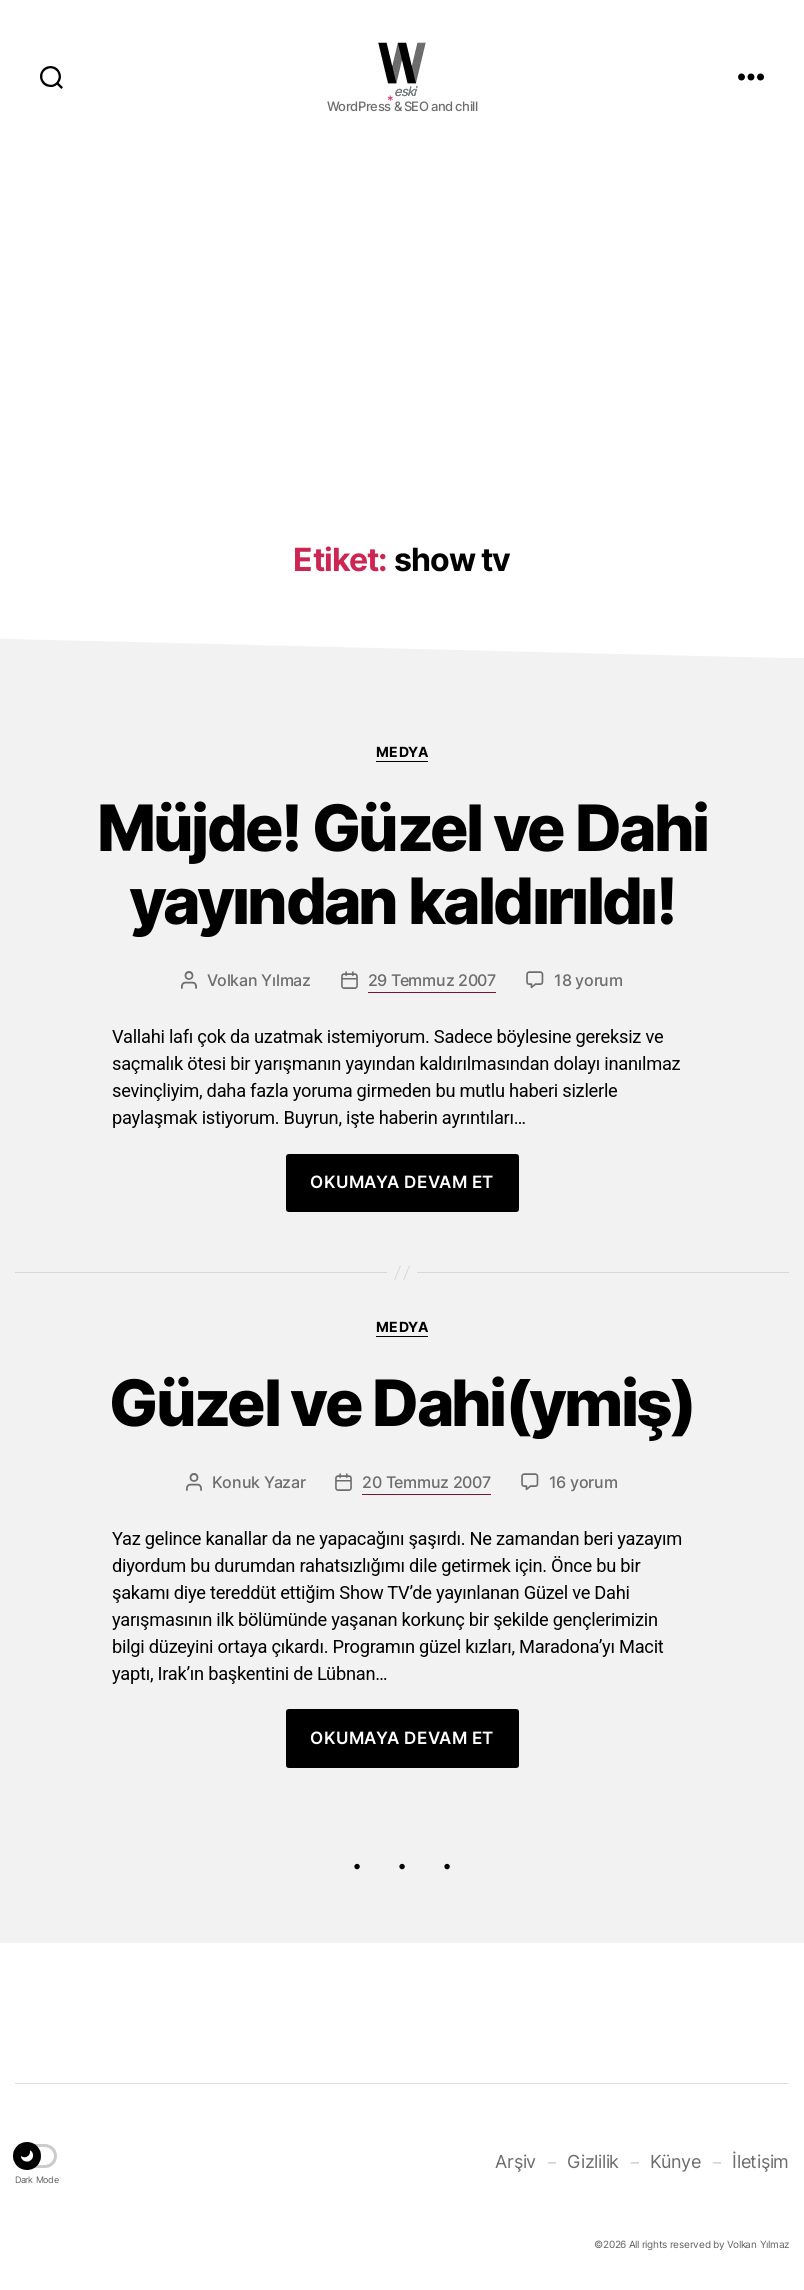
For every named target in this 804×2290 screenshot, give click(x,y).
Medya (402, 751)
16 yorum (583, 1482)
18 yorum (588, 980)
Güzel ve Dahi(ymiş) (401, 1403)
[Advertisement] (402, 312)
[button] (37, 2159)
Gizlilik (593, 2161)
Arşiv (515, 2161)
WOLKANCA (402, 63)
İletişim (760, 2161)
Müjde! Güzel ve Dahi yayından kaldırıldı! (402, 865)
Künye (675, 2161)
